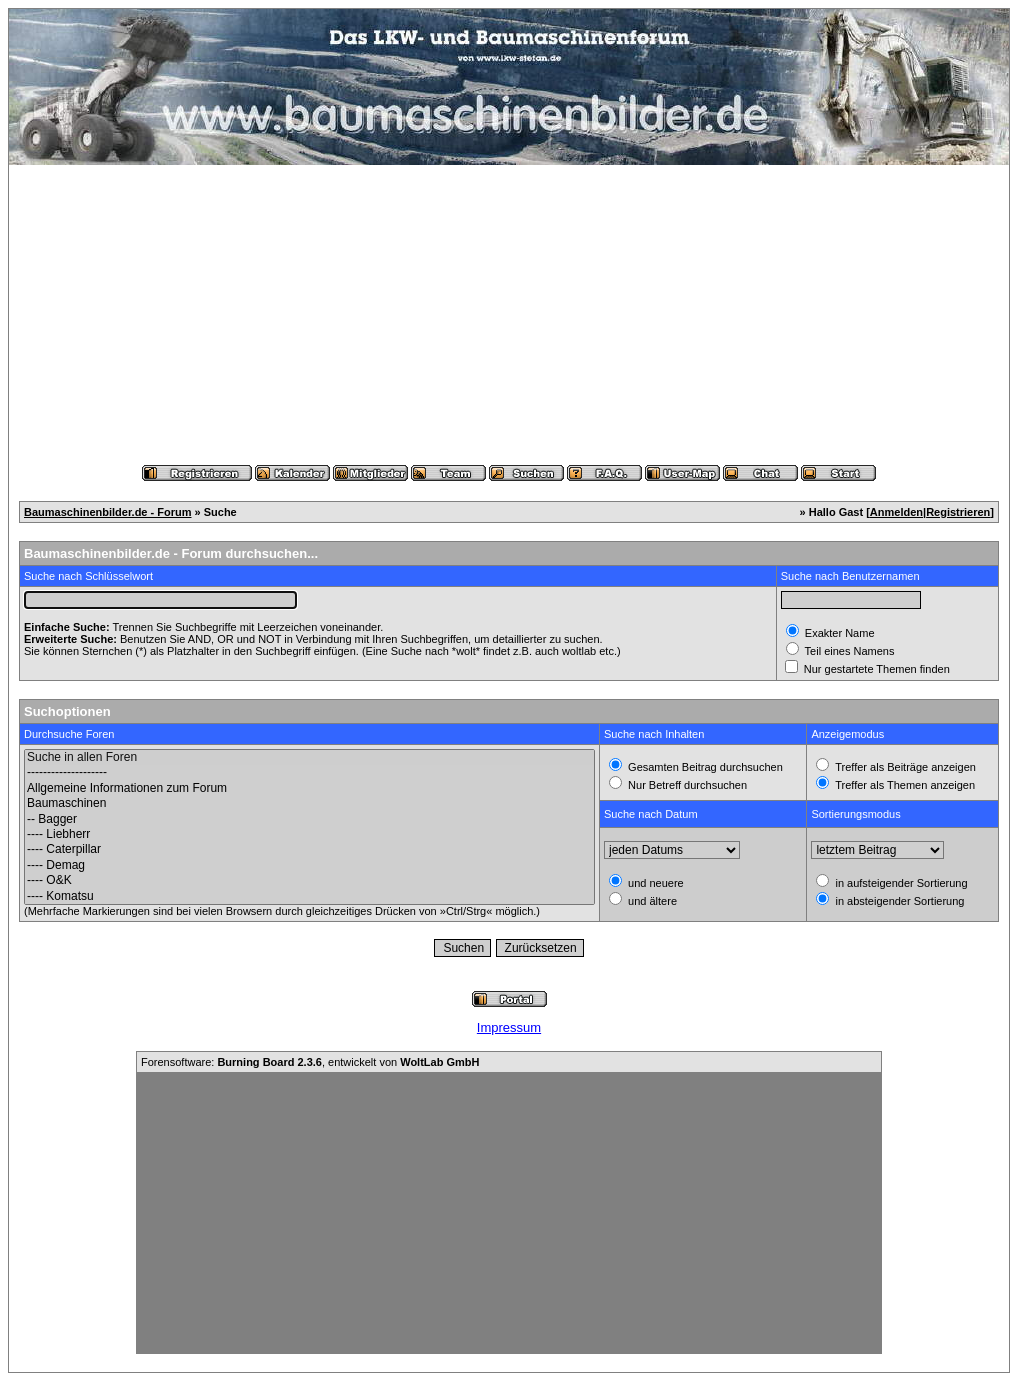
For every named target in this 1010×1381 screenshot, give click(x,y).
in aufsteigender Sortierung (899, 883)
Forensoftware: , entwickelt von (310, 1062)
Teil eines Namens (848, 651)
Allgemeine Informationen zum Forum (309, 788)
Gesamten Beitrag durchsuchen (704, 767)
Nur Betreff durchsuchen (686, 785)
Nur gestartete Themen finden (875, 669)
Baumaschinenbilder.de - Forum (107, 512)
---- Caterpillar (309, 849)
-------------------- (309, 772)
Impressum (509, 1027)
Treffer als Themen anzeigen (903, 785)
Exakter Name (838, 633)
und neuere (654, 883)
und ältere (651, 901)
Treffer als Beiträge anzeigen (904, 767)
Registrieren (958, 512)
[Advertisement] (509, 315)
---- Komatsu (309, 896)
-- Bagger (309, 819)
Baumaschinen (309, 803)
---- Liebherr (309, 834)
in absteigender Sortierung (898, 901)
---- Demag (309, 865)
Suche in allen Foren (309, 757)
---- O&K (309, 880)
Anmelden (896, 512)
